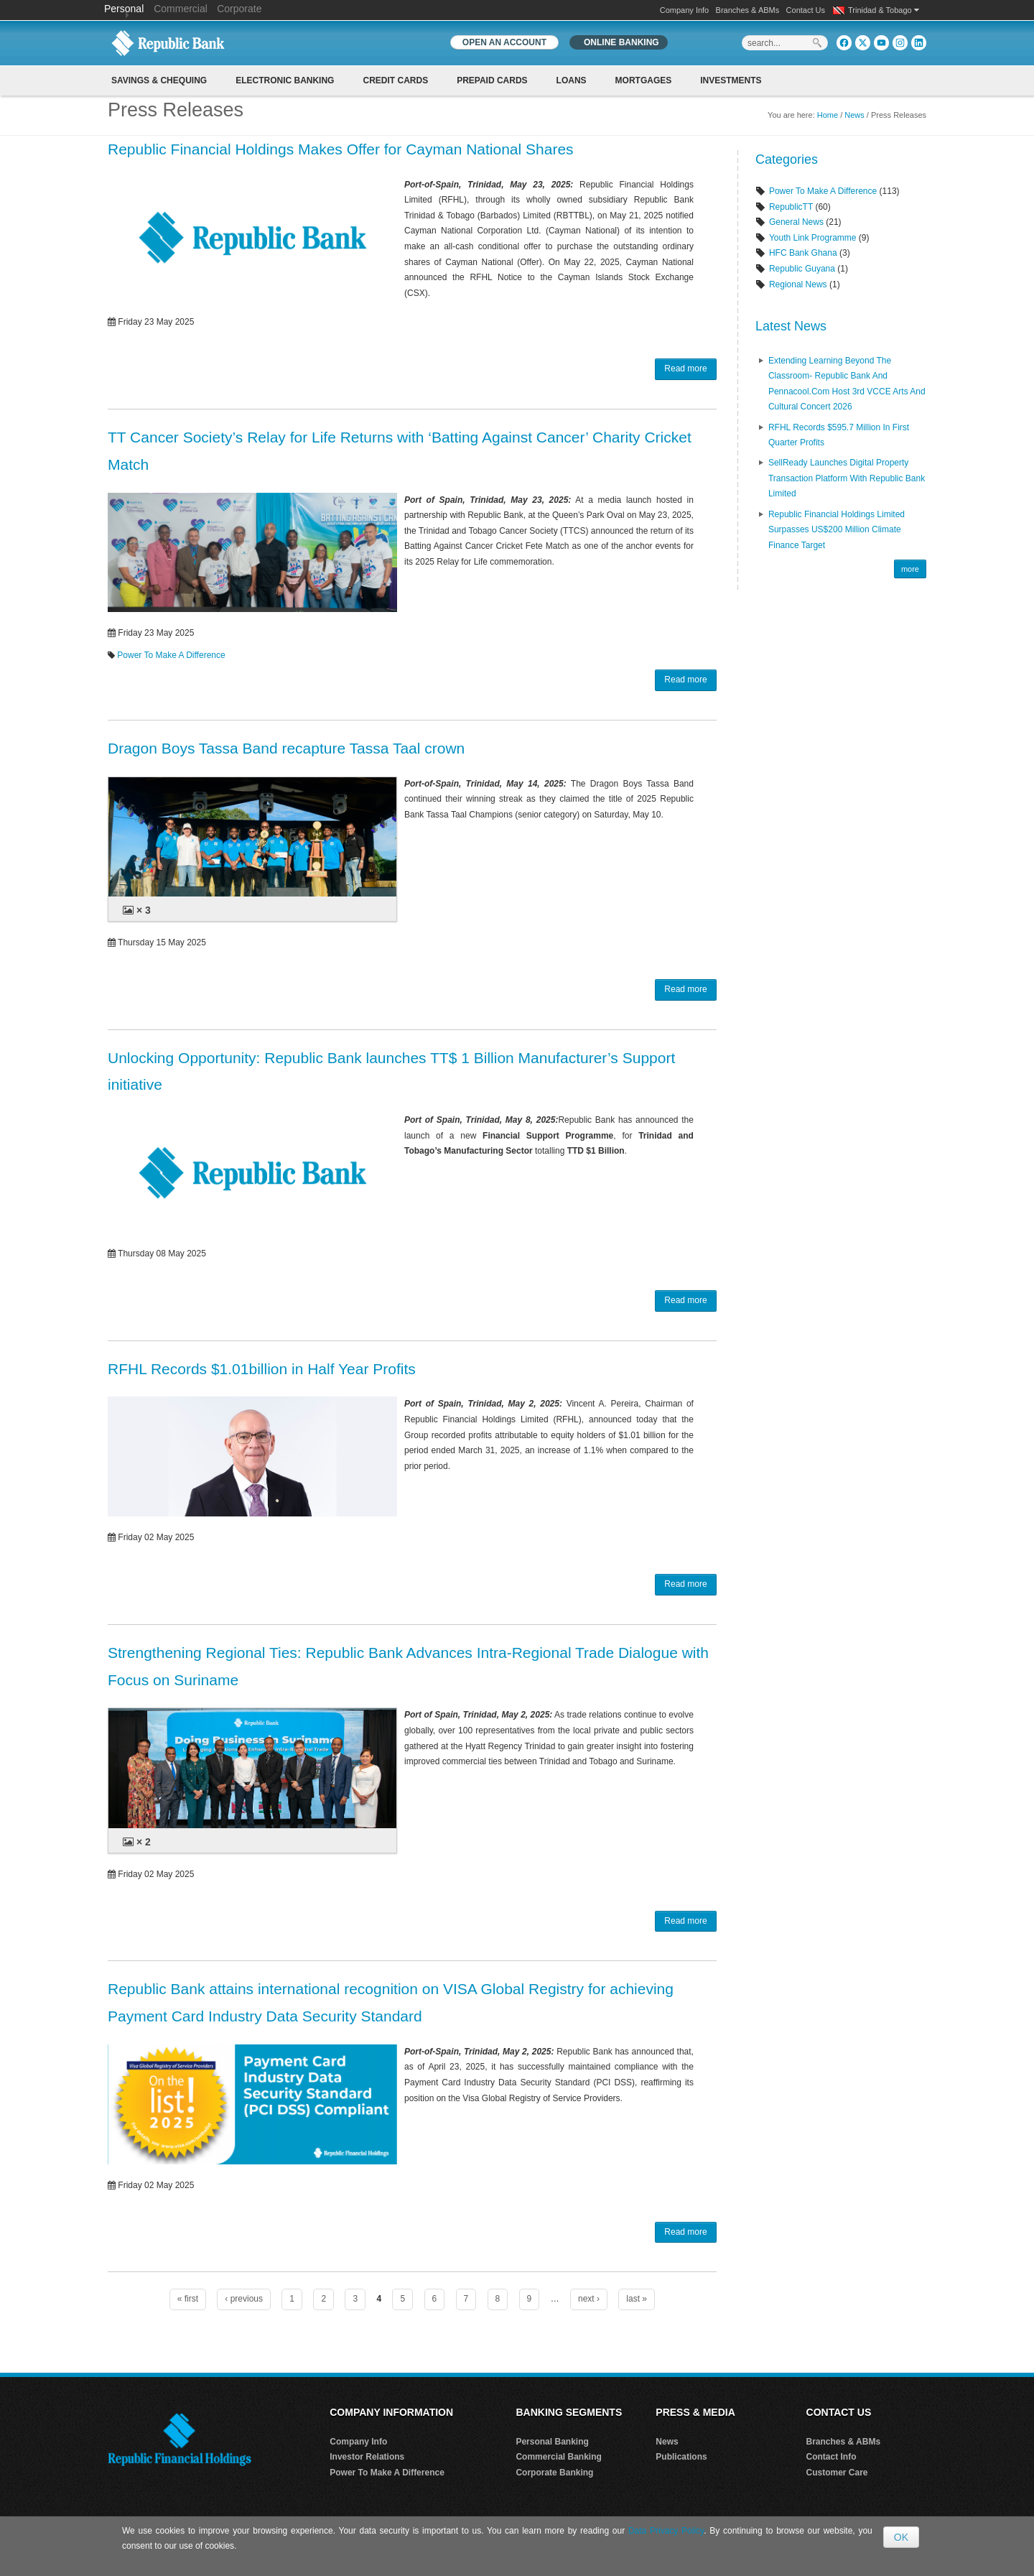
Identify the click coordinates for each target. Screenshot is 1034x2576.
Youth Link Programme (813, 238)
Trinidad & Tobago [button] (883, 10)
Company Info (684, 10)
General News (796, 222)
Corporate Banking (554, 2473)
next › (589, 2299)
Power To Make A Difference (171, 655)
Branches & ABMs (748, 10)
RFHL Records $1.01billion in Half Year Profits (262, 1369)
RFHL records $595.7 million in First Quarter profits (838, 435)
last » (636, 2299)
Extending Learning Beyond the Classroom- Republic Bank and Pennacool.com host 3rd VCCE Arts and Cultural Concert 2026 (847, 384)
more (910, 569)
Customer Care (837, 2473)
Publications (681, 2457)
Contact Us (805, 10)
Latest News (790, 326)
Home (827, 115)
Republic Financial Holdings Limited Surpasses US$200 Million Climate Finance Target (836, 529)
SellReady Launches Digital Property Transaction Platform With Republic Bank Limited (846, 478)
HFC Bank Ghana (803, 253)
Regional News (798, 284)
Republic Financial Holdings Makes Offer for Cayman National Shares (341, 149)
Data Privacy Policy (666, 2531)
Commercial (181, 8)
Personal (125, 8)
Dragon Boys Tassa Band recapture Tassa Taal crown (286, 748)
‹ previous (244, 2299)
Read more (685, 368)
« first (187, 2299)
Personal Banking (552, 2442)
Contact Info (831, 2457)
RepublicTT (791, 207)
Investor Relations (367, 2457)
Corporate (239, 8)
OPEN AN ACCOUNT (504, 42)
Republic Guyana (802, 269)
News (854, 115)
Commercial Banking (558, 2457)
